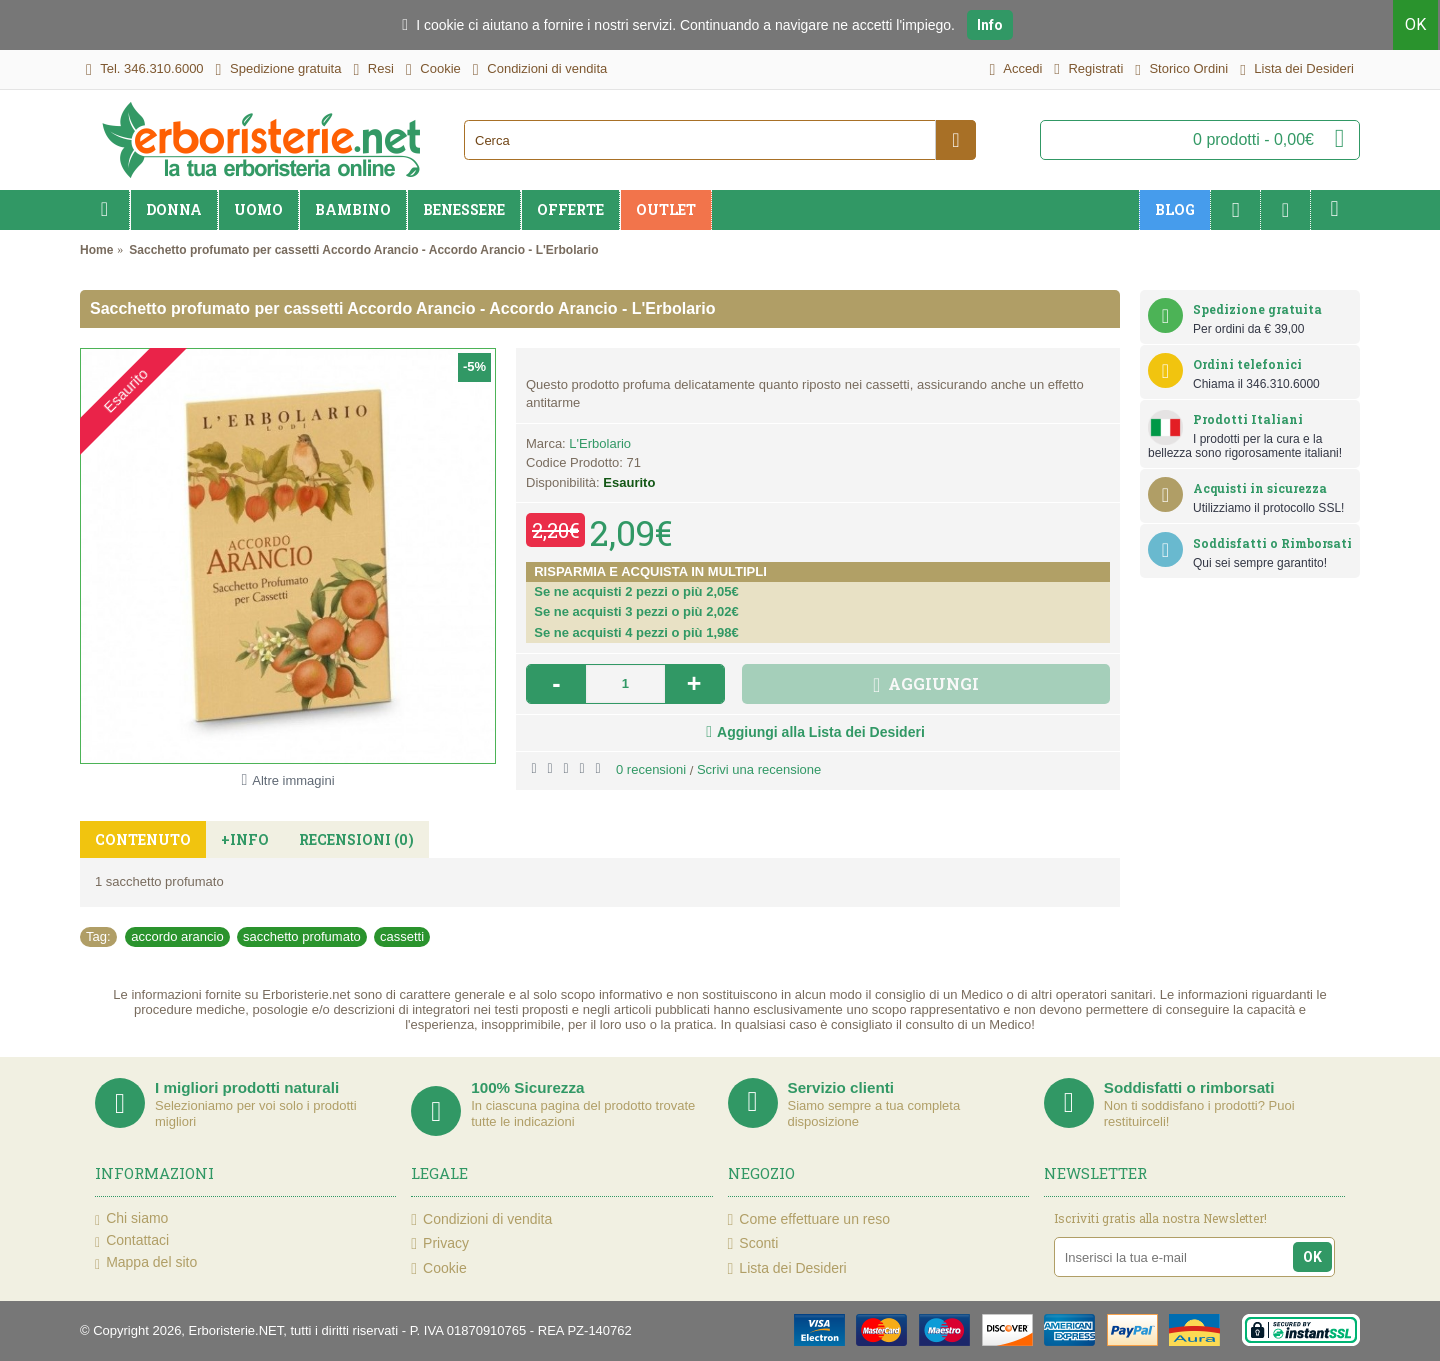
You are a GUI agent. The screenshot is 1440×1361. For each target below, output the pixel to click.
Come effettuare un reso (809, 1219)
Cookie (438, 1268)
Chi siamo (131, 1219)
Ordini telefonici (1247, 364)
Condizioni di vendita (481, 1219)
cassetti (402, 936)
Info (990, 25)
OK (1417, 24)
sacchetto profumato (302, 936)
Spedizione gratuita (1257, 309)
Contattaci (132, 1241)
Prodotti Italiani (1248, 419)
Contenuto (143, 839)
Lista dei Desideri (787, 1268)
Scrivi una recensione (759, 769)
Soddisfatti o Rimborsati (1272, 543)
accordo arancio (177, 936)
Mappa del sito (146, 1263)
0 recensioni (651, 769)
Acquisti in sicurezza (1260, 488)
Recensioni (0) (356, 839)
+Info (245, 839)
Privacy (440, 1243)
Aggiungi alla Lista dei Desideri (821, 732)
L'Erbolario (600, 443)
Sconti (753, 1243)
